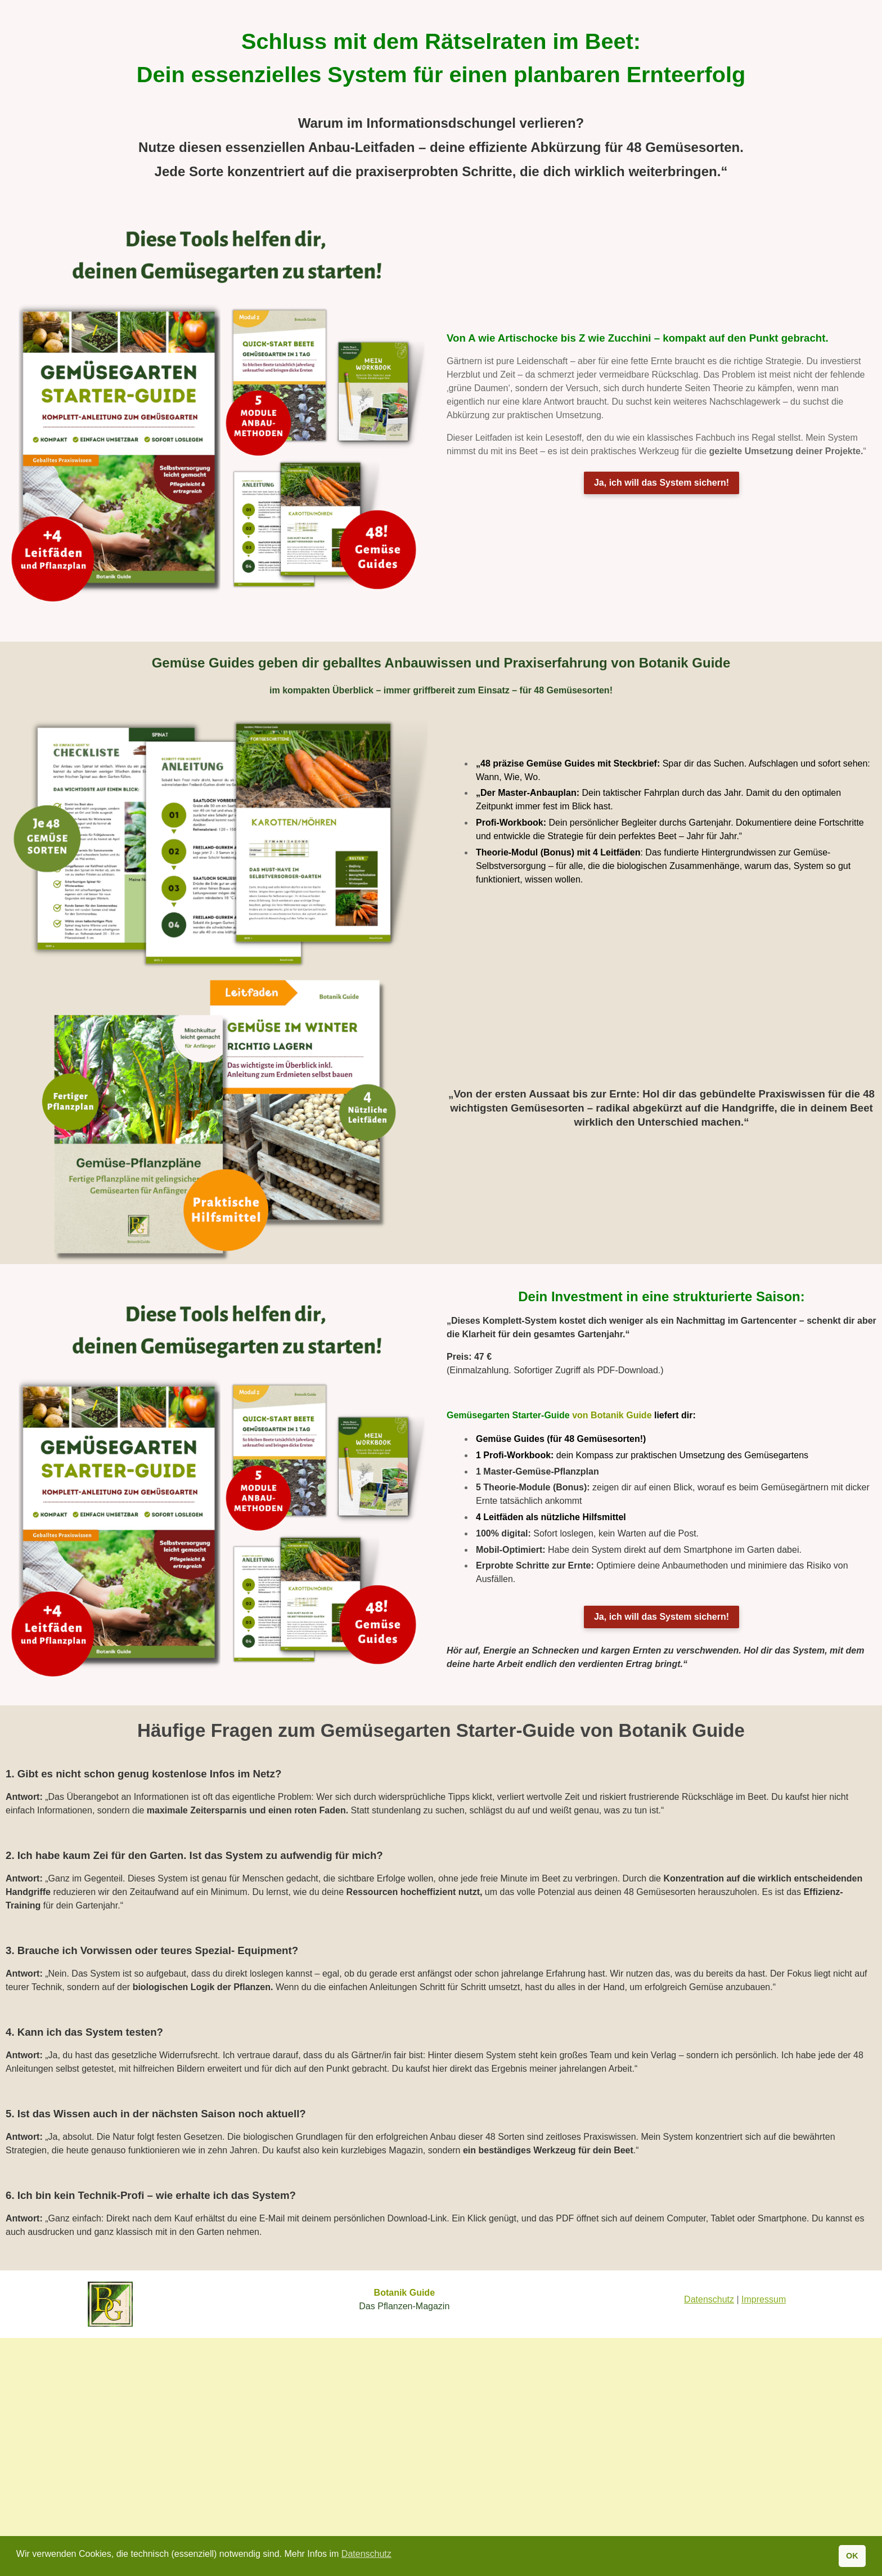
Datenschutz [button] (366, 2554)
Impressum (763, 2299)
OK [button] (852, 2555)
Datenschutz (709, 2299)
